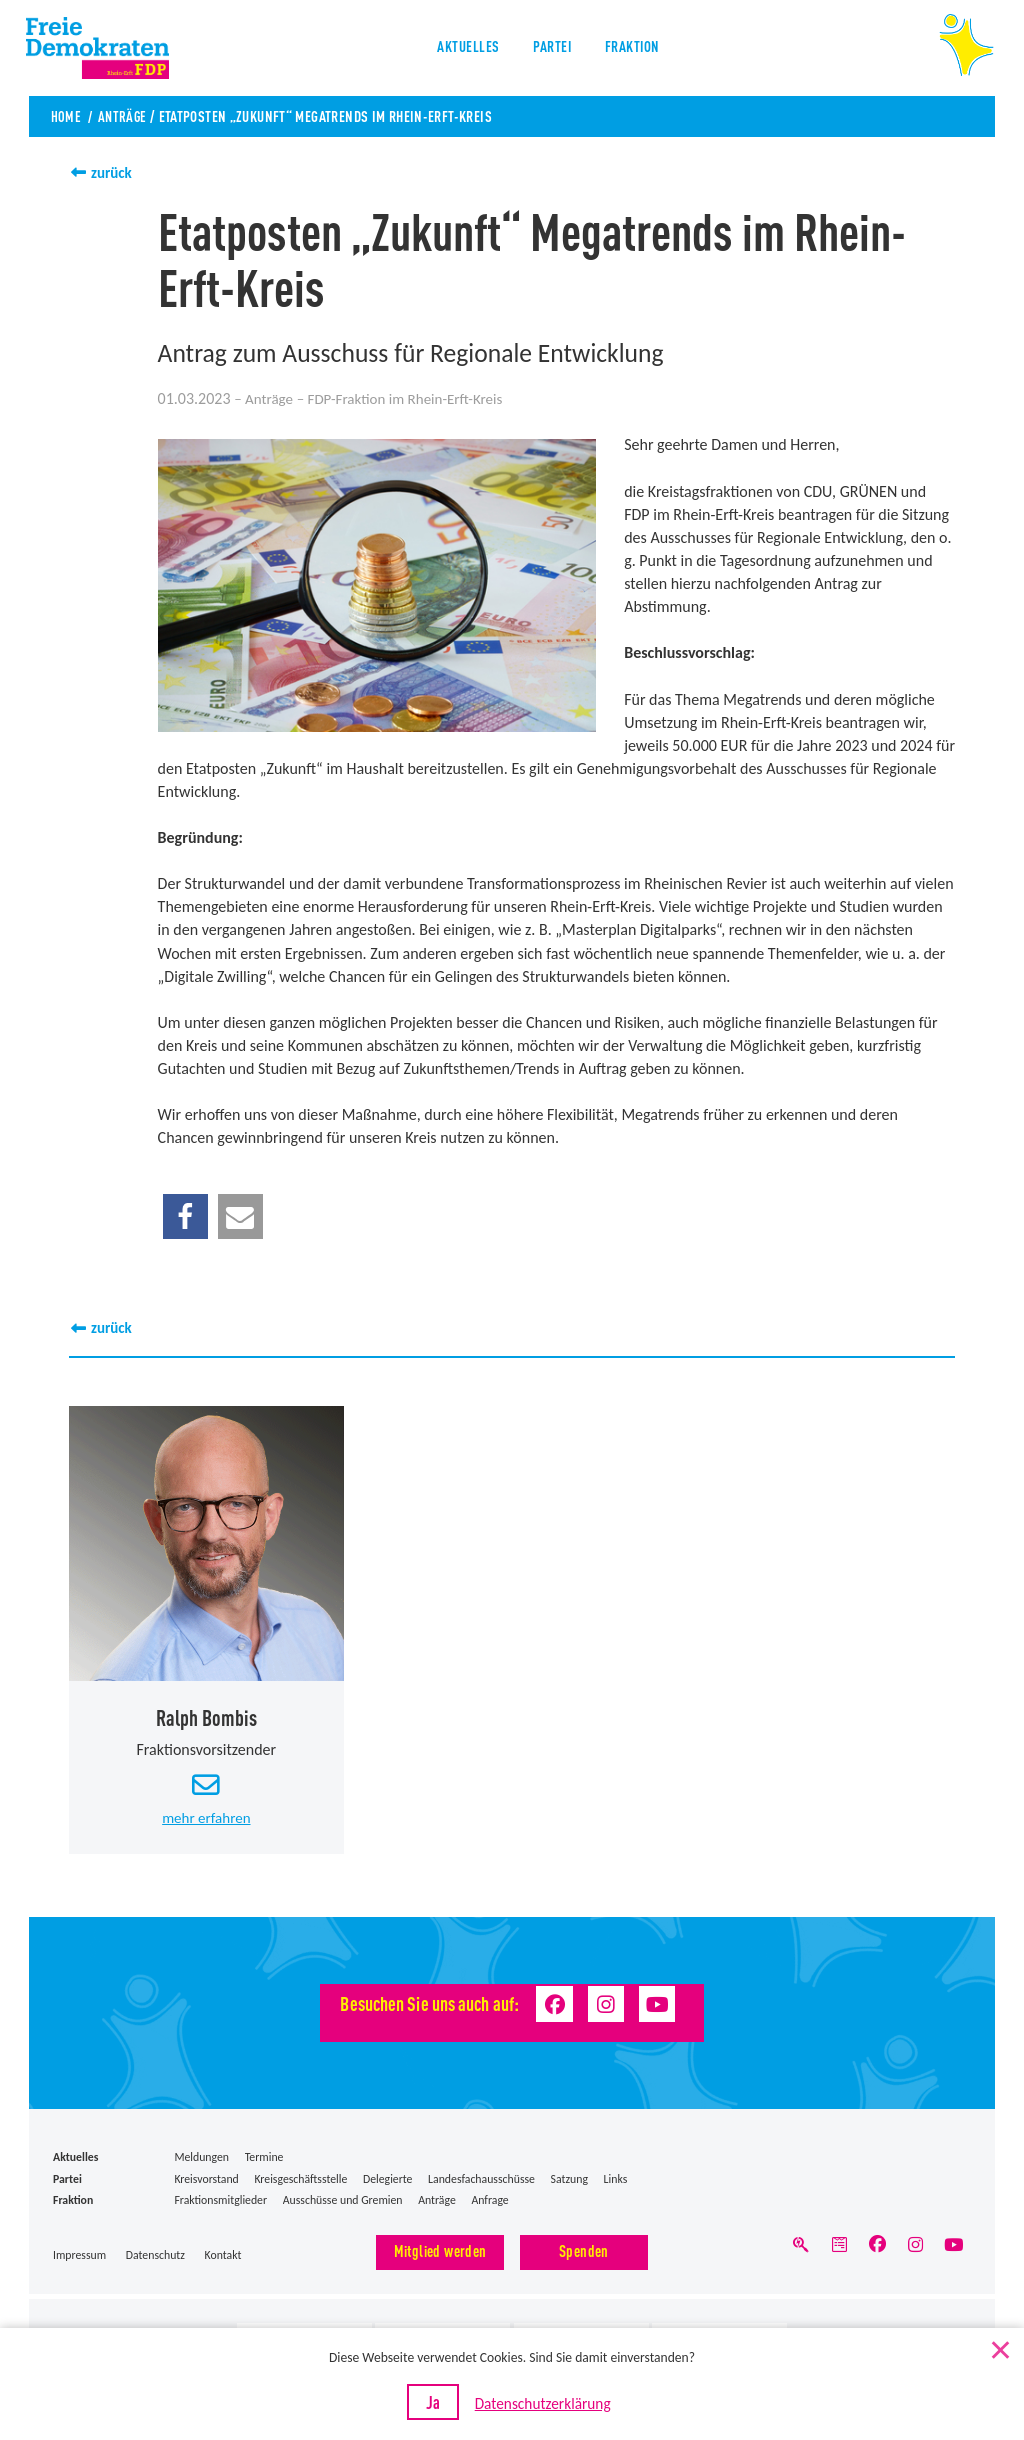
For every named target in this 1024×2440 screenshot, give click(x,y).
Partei (551, 49)
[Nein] (999, 2352)
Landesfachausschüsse (481, 2181)
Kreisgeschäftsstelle (300, 2181)
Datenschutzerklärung (544, 2410)
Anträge (125, 115)
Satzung (569, 2181)
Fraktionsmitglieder (220, 2203)
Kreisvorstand (206, 2181)
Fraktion (636, 49)
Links (616, 2181)
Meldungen (201, 2160)
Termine (264, 2160)
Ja (446, 2408)
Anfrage (489, 2203)
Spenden (584, 2253)
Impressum (79, 2258)
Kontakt (223, 2258)
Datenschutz (155, 2258)
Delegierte (388, 2181)
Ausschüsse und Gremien (343, 2203)
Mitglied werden (440, 2253)
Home (66, 115)
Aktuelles (463, 49)
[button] (185, 1216)
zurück (113, 172)
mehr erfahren (206, 1820)
